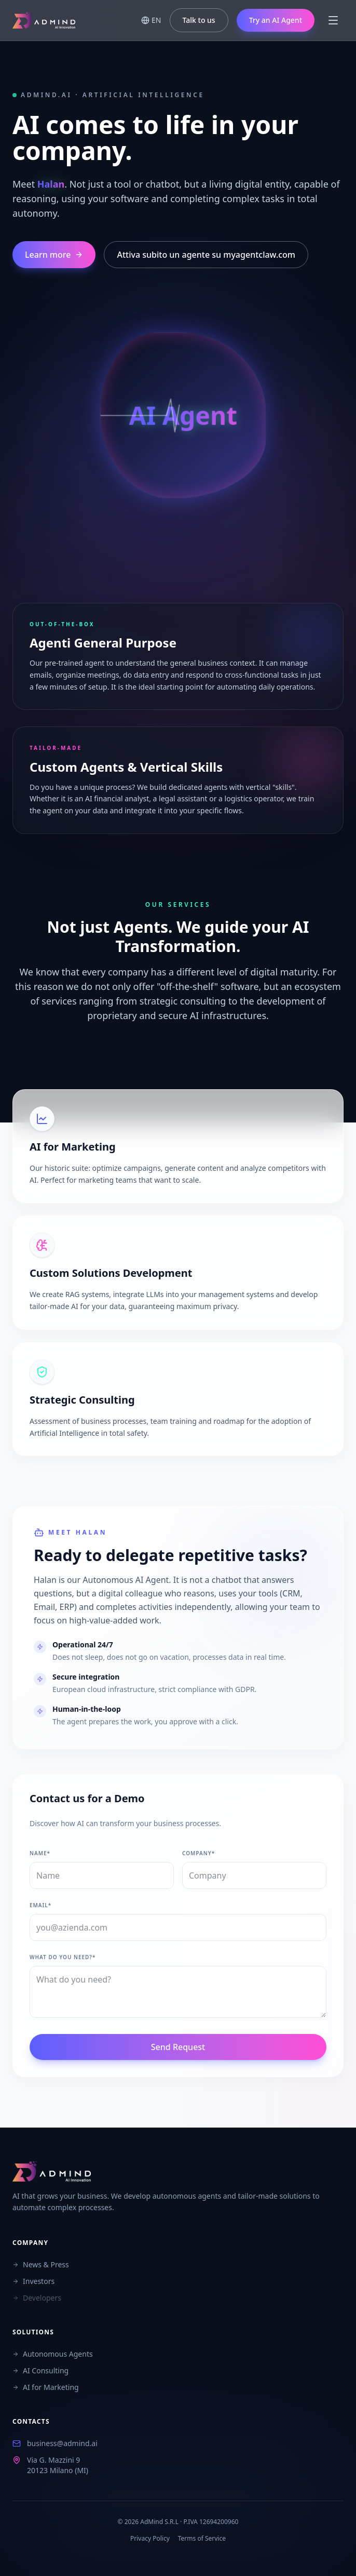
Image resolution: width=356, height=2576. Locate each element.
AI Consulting (40, 2370)
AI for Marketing (45, 2387)
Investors (33, 2281)
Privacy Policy (150, 2538)
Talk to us (199, 20)
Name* (40, 1853)
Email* (40, 1905)
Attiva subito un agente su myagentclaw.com (206, 254)
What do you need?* (62, 1957)
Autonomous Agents (52, 2354)
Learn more (54, 254)
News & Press (40, 2264)
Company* (198, 1853)
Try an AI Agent (275, 20)
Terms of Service (202, 2538)
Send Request (178, 2047)
